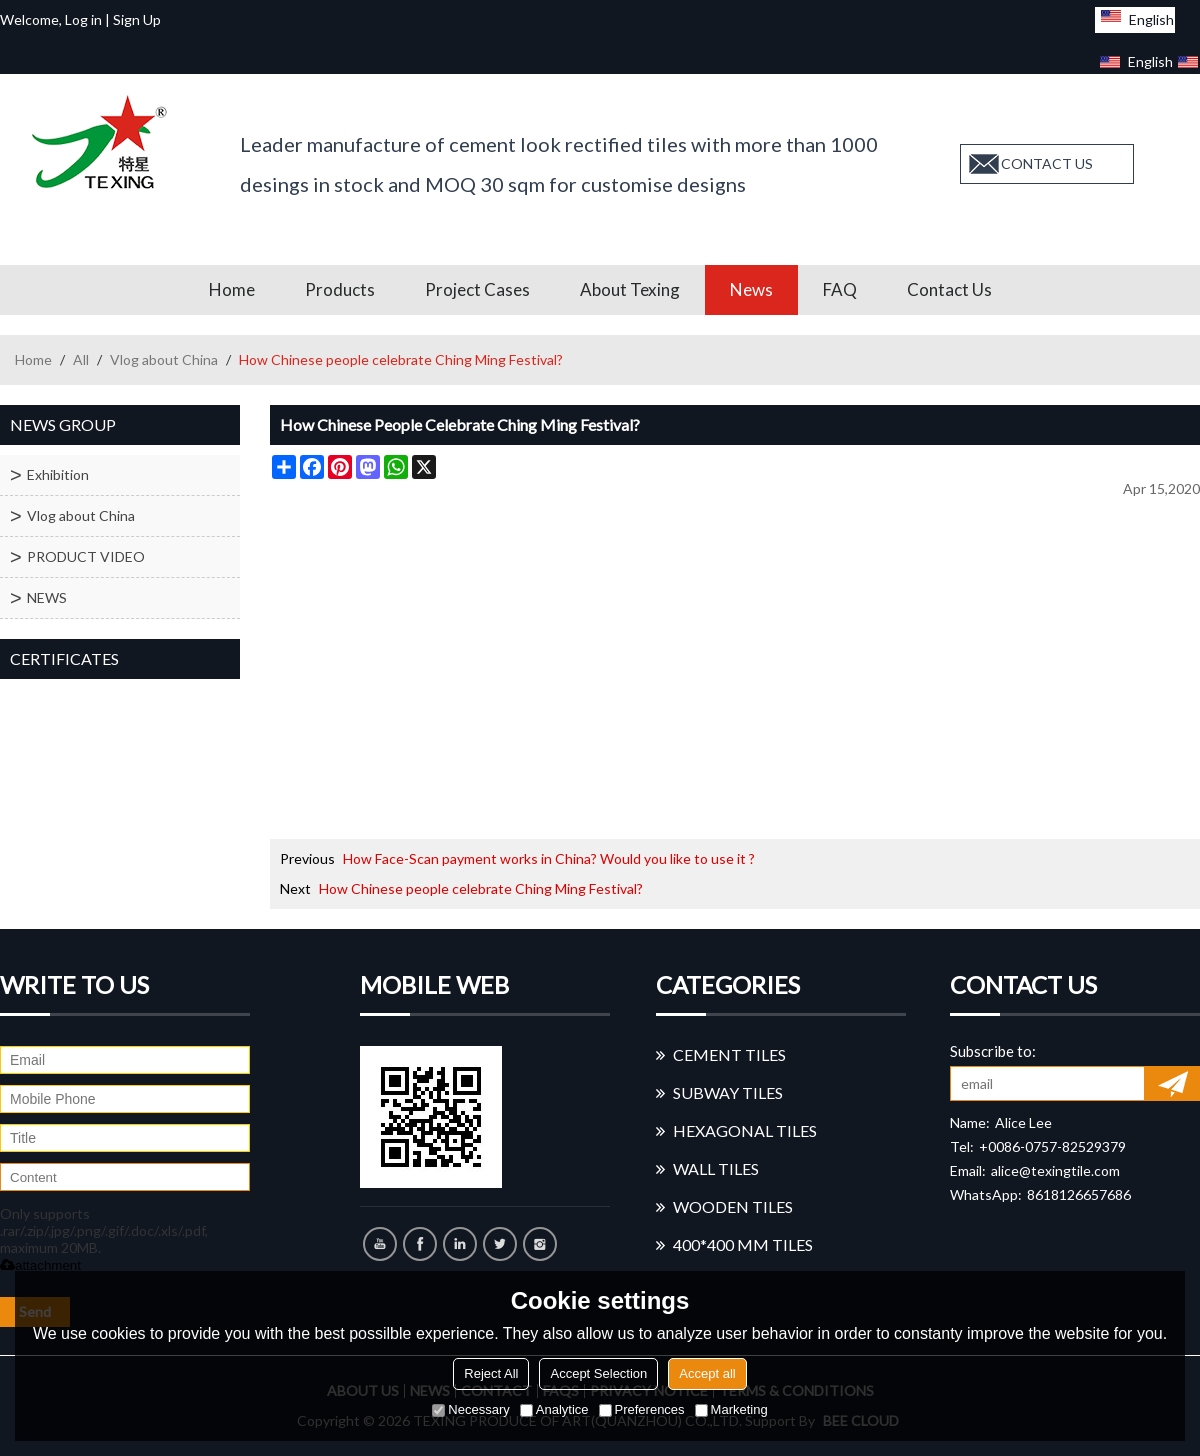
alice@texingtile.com (1055, 1170)
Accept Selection (598, 1373)
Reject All (491, 1373)
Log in (83, 19)
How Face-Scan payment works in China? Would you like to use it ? (549, 858)
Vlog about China (164, 359)
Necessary (470, 1409)
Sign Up (137, 19)
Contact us (949, 289)
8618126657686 (1079, 1194)
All (81, 359)
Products (340, 289)
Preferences (642, 1409)
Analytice (554, 1409)
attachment (40, 1265)
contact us (1047, 163)
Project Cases (477, 289)
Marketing (731, 1409)
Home (232, 289)
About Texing (630, 289)
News (751, 289)
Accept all (707, 1373)
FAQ (840, 289)
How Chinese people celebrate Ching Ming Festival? (481, 888)
